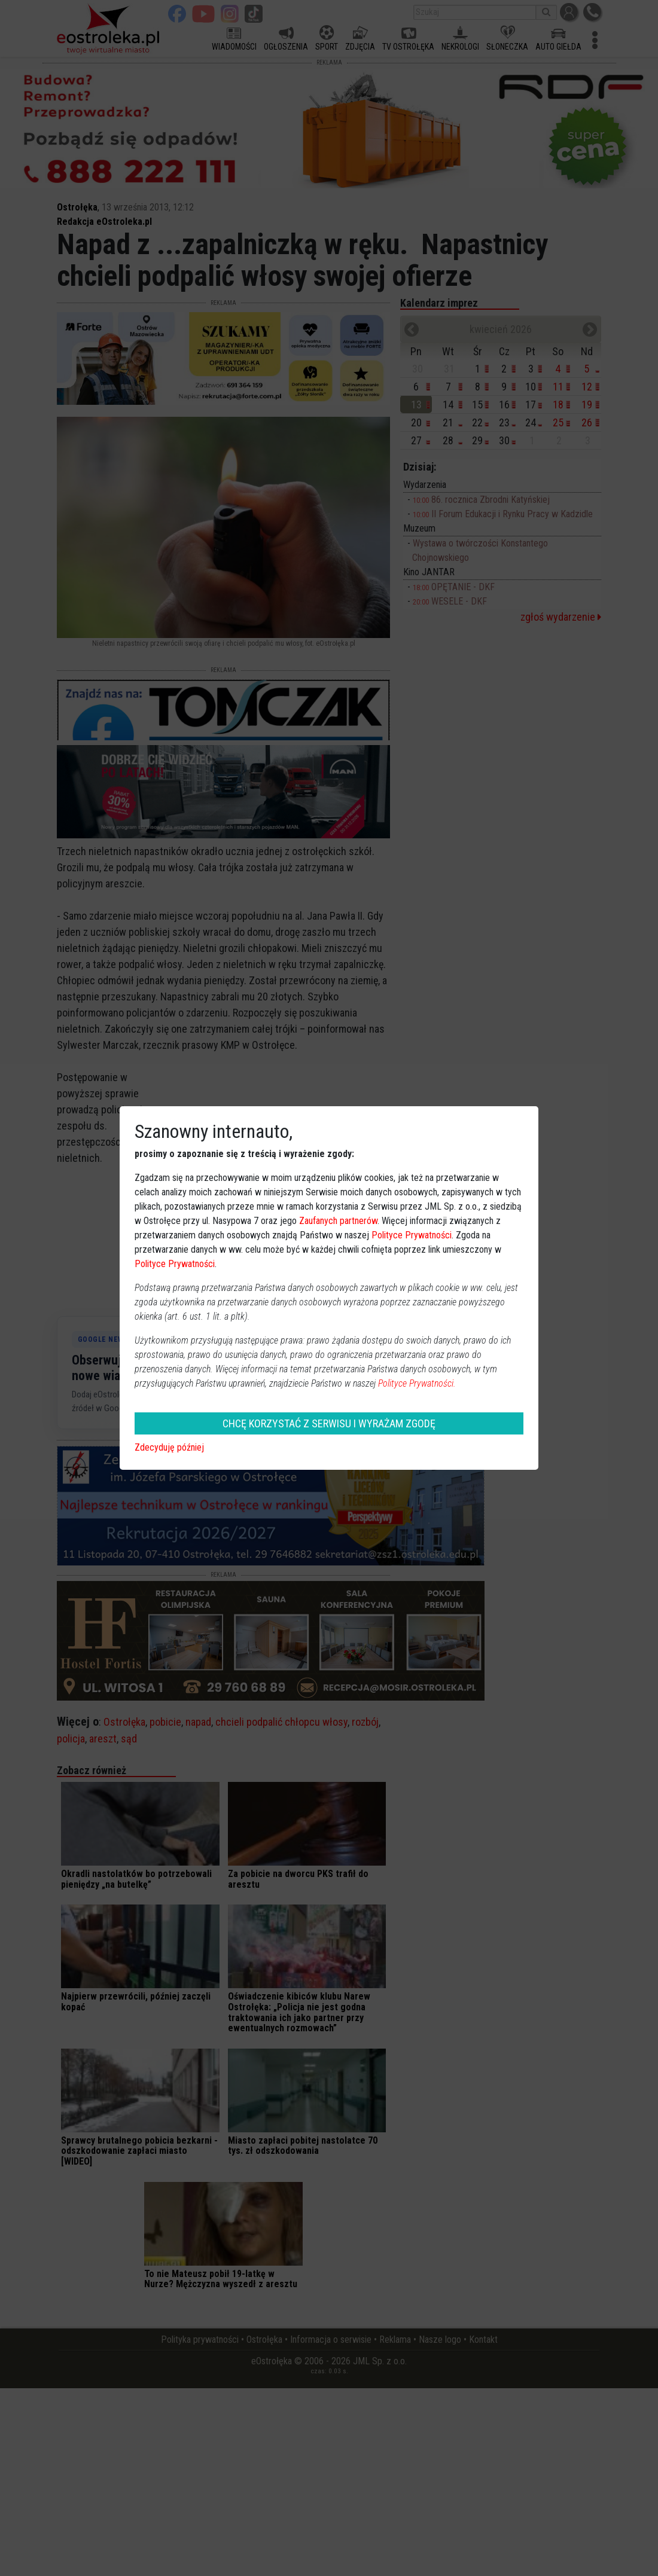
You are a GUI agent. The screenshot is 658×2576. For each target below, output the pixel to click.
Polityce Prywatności (411, 1235)
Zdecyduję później (169, 1447)
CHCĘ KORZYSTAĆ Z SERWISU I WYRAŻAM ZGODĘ (329, 1423)
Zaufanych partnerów (338, 1220)
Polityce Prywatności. (417, 1383)
